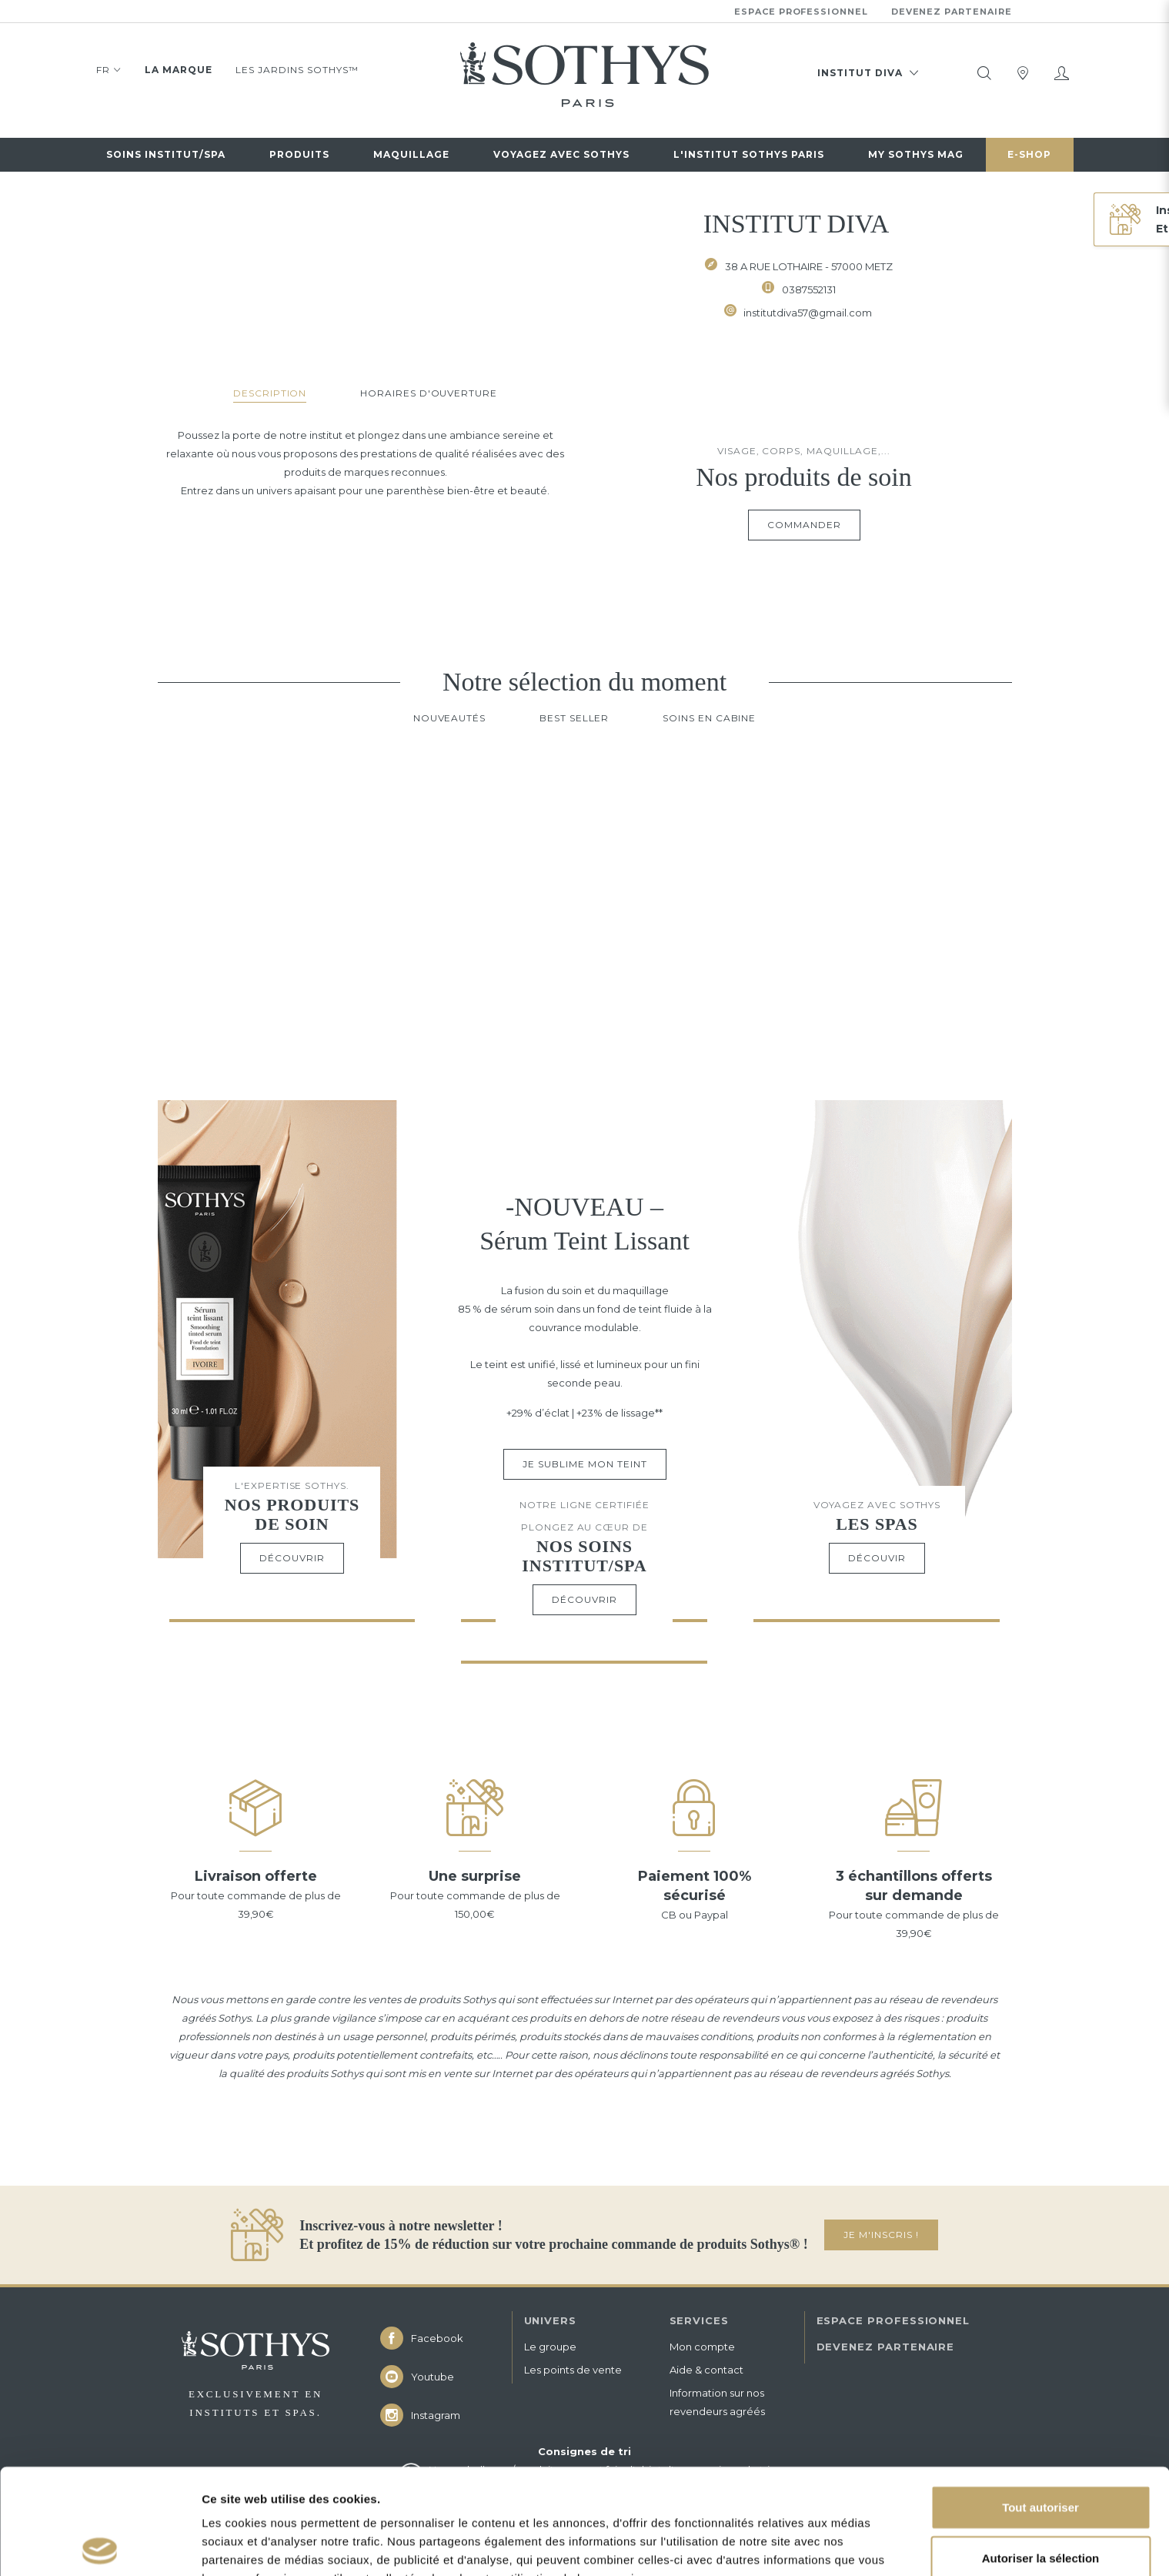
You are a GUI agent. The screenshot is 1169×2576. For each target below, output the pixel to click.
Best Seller (574, 718)
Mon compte (702, 2346)
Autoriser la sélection (1041, 2452)
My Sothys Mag (916, 154)
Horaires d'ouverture (428, 393)
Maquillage (411, 154)
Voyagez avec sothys (561, 154)
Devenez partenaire (951, 11)
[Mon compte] (1061, 73)
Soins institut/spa (165, 154)
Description (269, 393)
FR (109, 72)
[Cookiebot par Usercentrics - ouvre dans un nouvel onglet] (99, 2546)
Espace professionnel (801, 11)
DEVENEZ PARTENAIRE (886, 2346)
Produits (299, 154)
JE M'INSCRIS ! (881, 2234)
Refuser (1040, 2502)
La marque (178, 69)
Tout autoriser (1040, 2401)
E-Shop (1029, 154)
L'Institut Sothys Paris (748, 154)
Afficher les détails (254, 2545)
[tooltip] (984, 73)
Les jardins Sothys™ (297, 69)
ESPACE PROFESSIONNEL (893, 2320)
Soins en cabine (709, 718)
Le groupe (550, 2346)
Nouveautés (449, 718)
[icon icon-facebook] (438, 2338)
